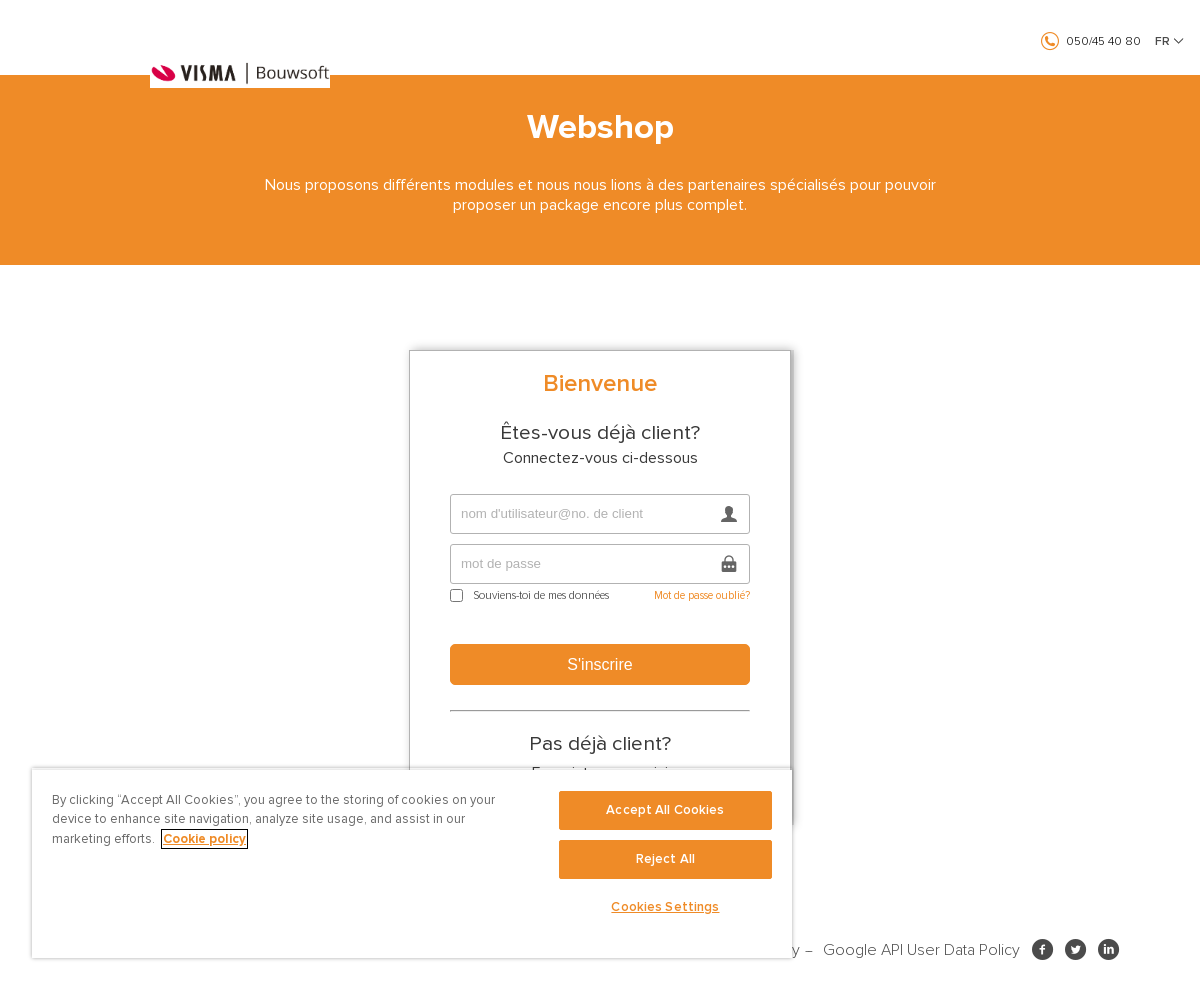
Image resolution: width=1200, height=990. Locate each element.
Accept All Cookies (665, 810)
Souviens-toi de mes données (541, 595)
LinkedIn (1112, 949)
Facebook (1046, 949)
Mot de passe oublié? (702, 595)
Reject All (665, 859)
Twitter (1079, 949)
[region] (412, 863)
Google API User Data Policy (921, 950)
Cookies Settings (665, 907)
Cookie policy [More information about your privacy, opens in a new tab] (204, 839)
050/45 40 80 (1103, 41)
